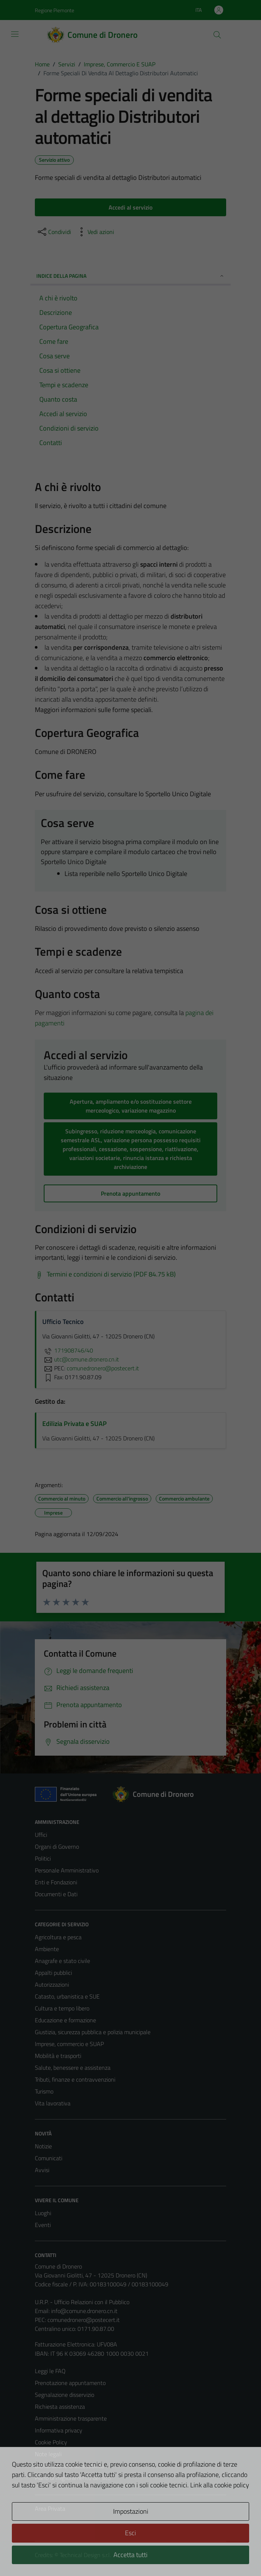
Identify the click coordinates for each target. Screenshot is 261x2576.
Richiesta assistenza (60, 2406)
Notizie (43, 2146)
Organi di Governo (57, 1846)
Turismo (44, 2091)
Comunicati (48, 2158)
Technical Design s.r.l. (85, 2554)
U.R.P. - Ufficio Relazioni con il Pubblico (82, 2301)
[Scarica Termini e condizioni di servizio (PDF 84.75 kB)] (105, 1274)
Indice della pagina (130, 276)
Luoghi (43, 2212)
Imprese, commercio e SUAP (69, 2043)
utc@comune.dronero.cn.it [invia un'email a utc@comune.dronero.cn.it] (80, 1359)
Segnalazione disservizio (64, 2394)
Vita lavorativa (52, 2103)
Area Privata (50, 2508)
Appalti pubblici (53, 1972)
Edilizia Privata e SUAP (74, 1424)
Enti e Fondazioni (56, 1882)
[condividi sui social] (54, 232)
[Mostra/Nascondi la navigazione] (14, 34)
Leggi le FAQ (50, 2370)
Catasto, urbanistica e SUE (67, 1996)
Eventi (43, 2224)
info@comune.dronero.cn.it (84, 2310)
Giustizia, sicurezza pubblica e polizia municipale (93, 2031)
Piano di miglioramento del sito (72, 2477)
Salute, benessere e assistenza (72, 2067)
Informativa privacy (58, 2430)
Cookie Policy (51, 2442)
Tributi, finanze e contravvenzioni (75, 2079)
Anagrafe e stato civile (62, 1960)
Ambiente (47, 1948)
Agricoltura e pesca (58, 1937)
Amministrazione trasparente (71, 2418)
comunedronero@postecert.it (83, 2319)
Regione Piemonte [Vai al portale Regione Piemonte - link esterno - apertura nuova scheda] (54, 10)
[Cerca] (217, 35)
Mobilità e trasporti (58, 2055)
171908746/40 (67, 1350)
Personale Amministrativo (67, 1870)
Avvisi (42, 2169)
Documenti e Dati (56, 1894)
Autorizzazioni (52, 1984)
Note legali (48, 2454)
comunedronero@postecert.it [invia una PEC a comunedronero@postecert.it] (103, 1368)
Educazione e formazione (65, 2020)
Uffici (41, 1834)
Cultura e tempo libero (62, 2008)
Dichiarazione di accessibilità (69, 2465)
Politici (43, 1858)
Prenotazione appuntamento (70, 2382)
